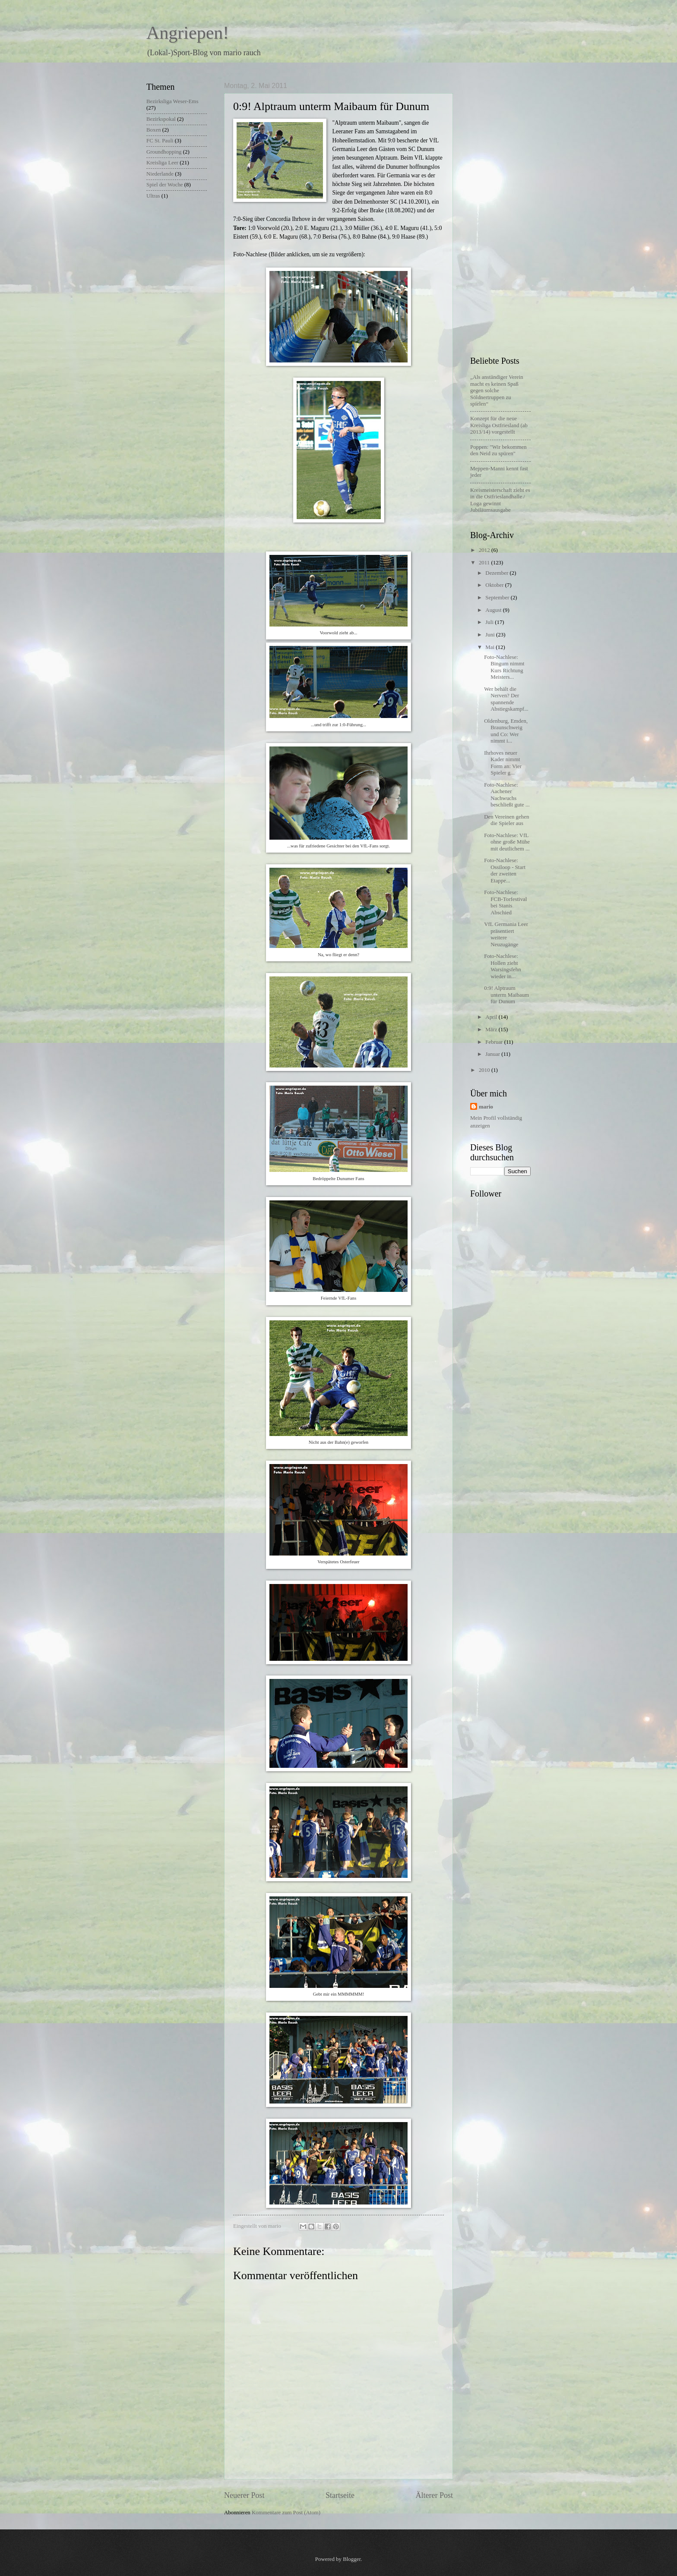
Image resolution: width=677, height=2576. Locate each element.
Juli (490, 622)
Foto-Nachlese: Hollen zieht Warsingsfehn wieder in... (502, 966)
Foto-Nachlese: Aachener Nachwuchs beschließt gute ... (506, 795)
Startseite (340, 2495)
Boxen (153, 130)
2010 (485, 1070)
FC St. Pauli (160, 141)
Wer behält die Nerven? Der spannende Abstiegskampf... (506, 699)
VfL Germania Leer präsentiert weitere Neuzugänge (506, 934)
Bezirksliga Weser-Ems (172, 101)
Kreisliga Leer (162, 163)
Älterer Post (434, 2495)
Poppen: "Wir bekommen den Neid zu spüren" (498, 450)
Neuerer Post (244, 2495)
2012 (485, 550)
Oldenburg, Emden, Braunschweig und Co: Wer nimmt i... (506, 731)
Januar (493, 1054)
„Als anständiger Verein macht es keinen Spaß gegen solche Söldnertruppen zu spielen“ (496, 390)
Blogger (352, 2559)
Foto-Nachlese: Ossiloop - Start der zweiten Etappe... (504, 870)
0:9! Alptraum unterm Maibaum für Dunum (506, 995)
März (491, 1030)
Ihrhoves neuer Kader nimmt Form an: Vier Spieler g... (503, 763)
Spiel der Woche (164, 185)
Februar (494, 1042)
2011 (485, 563)
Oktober (495, 585)
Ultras (153, 196)
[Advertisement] (504, 211)
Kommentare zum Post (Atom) (286, 2513)
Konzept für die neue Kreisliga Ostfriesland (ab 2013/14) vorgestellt (499, 425)
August (494, 610)
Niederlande (160, 174)
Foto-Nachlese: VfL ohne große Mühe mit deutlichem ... (507, 842)
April (491, 1017)
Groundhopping (164, 152)
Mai (490, 647)
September (497, 598)
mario (486, 1107)
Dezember (497, 573)
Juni (490, 635)
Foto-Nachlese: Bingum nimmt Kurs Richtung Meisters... (504, 667)
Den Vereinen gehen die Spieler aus (506, 820)
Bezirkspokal (161, 119)
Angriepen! (187, 33)
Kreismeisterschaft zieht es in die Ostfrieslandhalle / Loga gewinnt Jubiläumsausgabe (500, 500)
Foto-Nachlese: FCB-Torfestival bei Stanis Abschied (505, 902)
